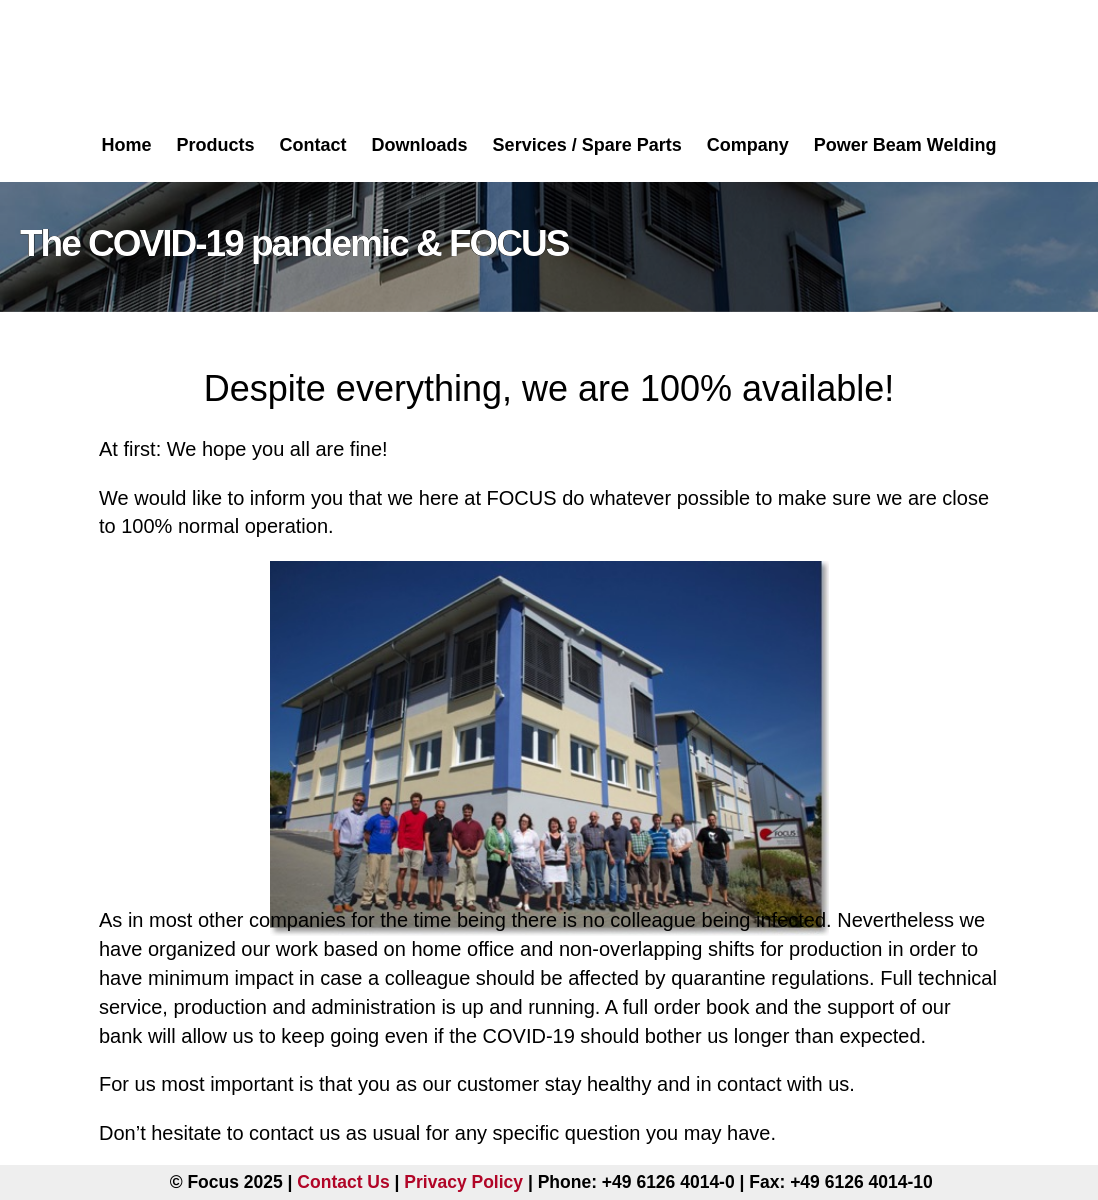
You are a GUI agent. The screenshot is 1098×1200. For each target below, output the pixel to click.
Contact (313, 145)
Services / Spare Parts (587, 145)
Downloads (420, 145)
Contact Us (343, 1182)
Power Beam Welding (905, 145)
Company (748, 145)
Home (127, 145)
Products (216, 145)
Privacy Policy (463, 1182)
